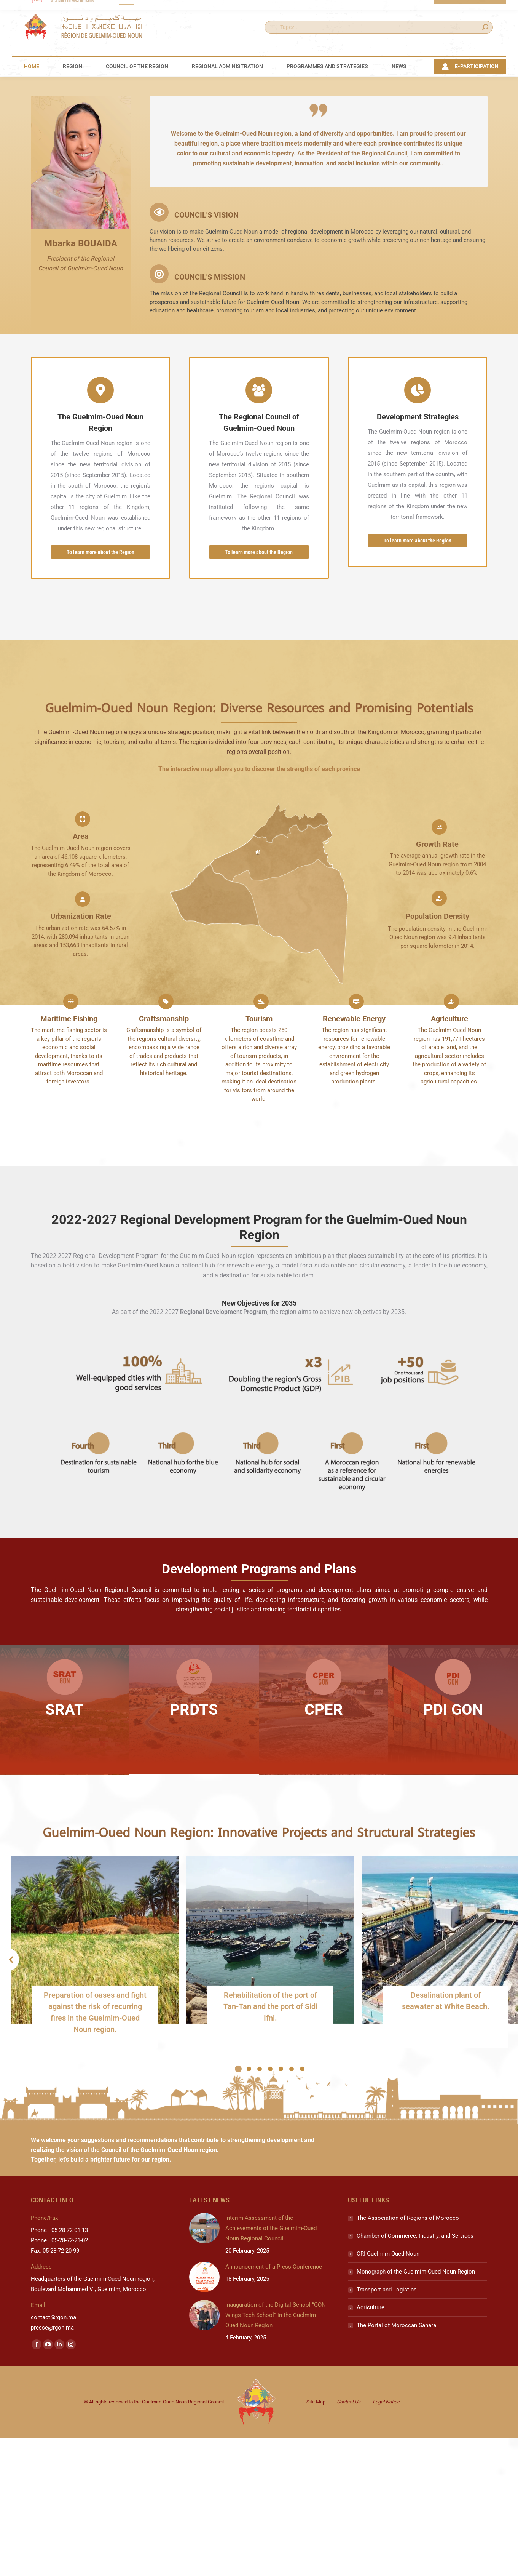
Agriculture (449, 1201)
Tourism (259, 1201)
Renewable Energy (354, 1201)
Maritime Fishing (68, 1201)
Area (81, 1018)
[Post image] (204, 2410)
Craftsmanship (164, 1201)
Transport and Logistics (387, 2472)
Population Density (437, 1098)
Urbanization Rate (80, 1098)
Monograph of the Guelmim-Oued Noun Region (416, 2454)
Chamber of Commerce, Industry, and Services (415, 2418)
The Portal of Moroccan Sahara (396, 2507)
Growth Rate (437, 1026)
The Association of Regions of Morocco (408, 2400)
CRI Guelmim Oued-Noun (388, 2436)
